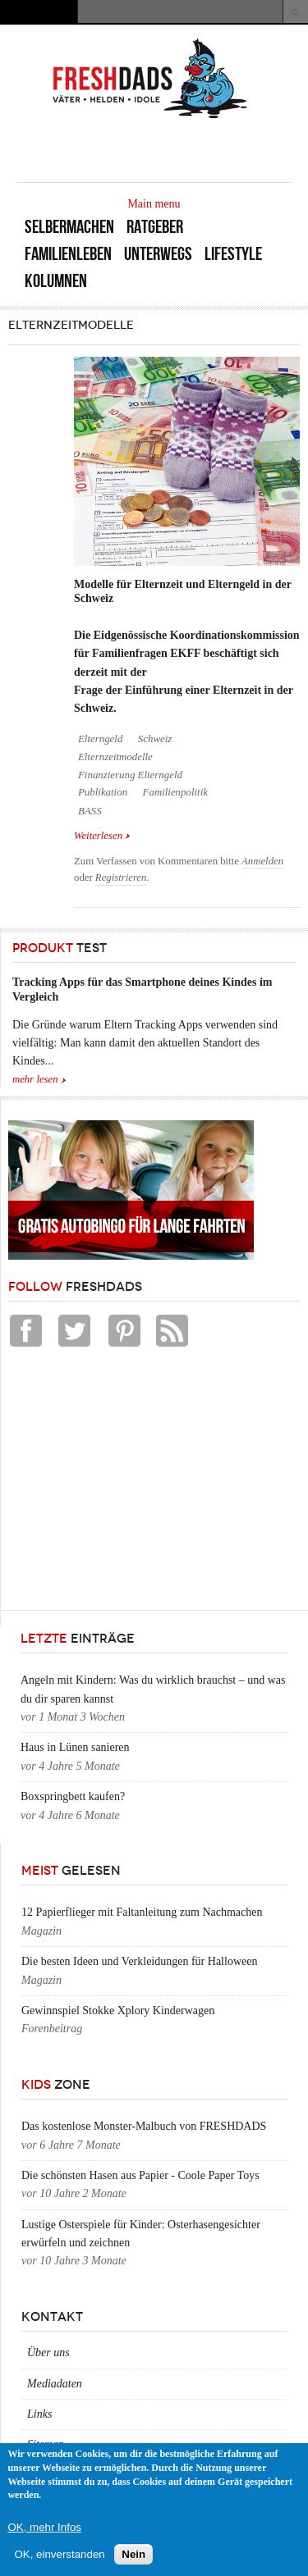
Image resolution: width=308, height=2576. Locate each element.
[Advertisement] (131, 1482)
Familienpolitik (175, 792)
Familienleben (68, 253)
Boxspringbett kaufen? (73, 1796)
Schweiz (155, 739)
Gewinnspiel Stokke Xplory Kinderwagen (117, 2010)
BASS (90, 811)
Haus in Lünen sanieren (75, 1747)
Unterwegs (158, 253)
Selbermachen (69, 226)
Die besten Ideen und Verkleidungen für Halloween (139, 1961)
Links (39, 2414)
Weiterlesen (102, 836)
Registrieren (121, 877)
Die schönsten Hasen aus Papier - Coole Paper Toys (140, 2175)
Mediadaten (54, 2384)
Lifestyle (233, 253)
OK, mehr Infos (44, 2527)
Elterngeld (100, 739)
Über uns (48, 2352)
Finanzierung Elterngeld (130, 775)
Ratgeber (154, 226)
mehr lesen (35, 1079)
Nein (133, 2554)
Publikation (102, 792)
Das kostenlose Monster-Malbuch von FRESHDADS (143, 2126)
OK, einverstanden (59, 2554)
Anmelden (262, 861)
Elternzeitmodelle (115, 757)
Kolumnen (56, 280)
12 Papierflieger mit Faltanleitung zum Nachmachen (142, 1912)
